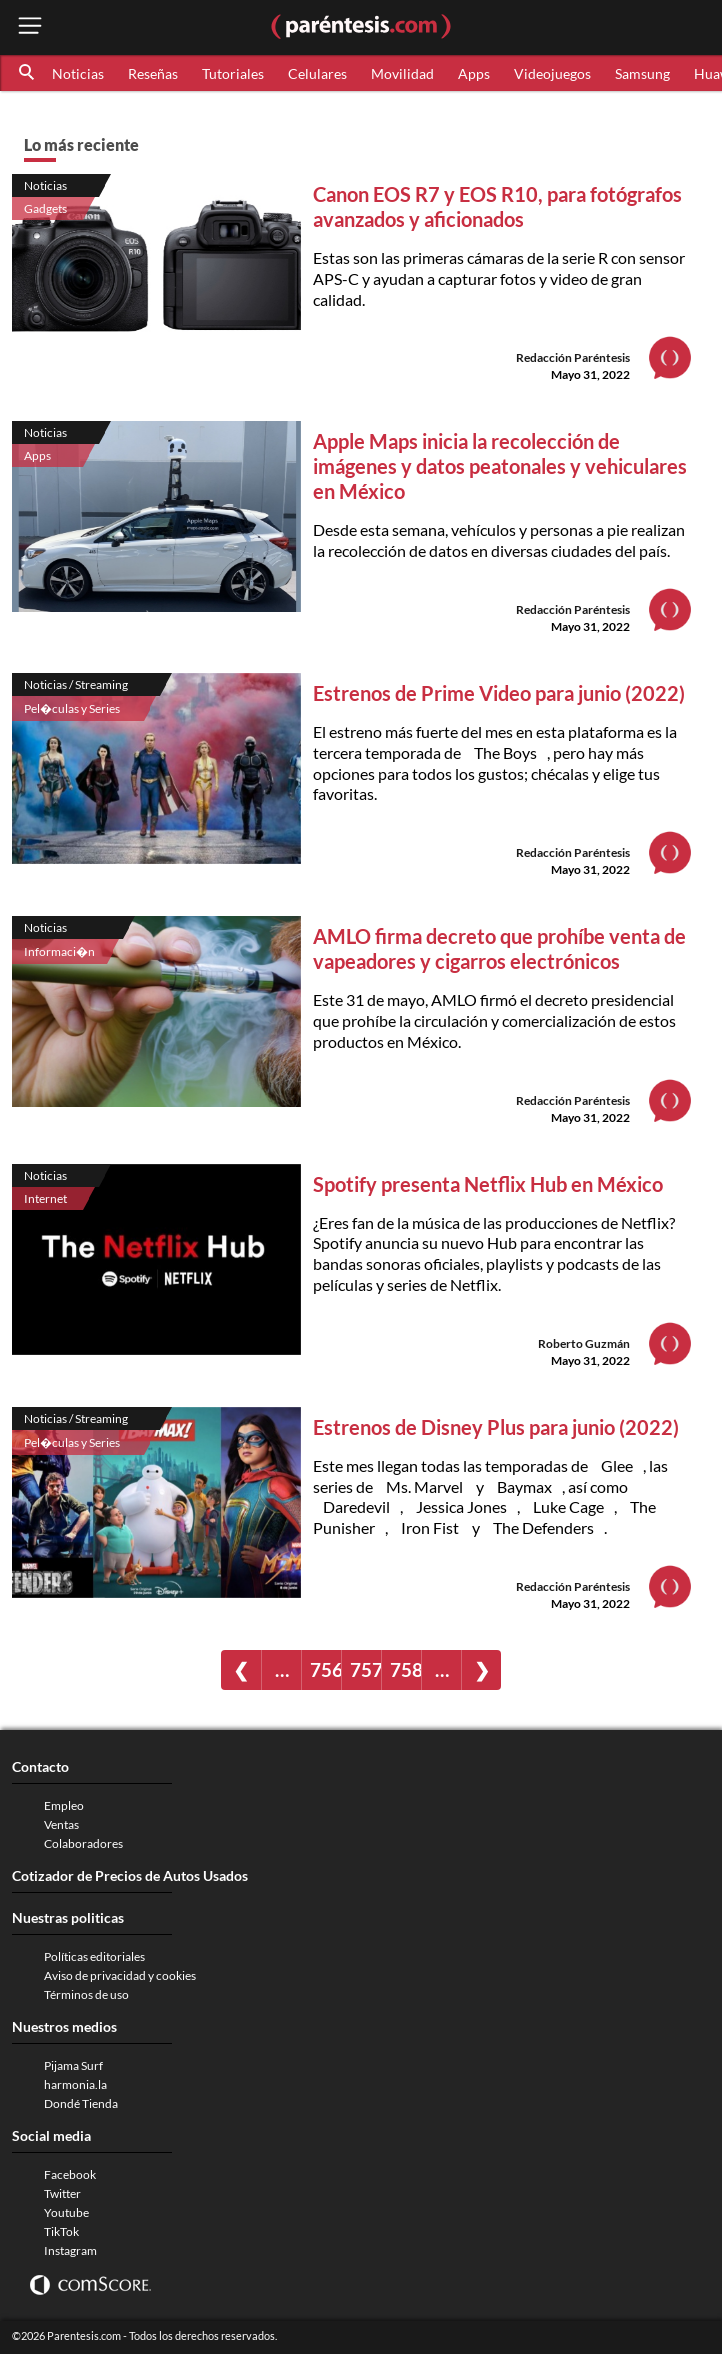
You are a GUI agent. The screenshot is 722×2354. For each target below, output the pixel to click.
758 (405, 1669)
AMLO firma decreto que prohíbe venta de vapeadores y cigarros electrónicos (499, 948)
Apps (474, 73)
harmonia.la (75, 2084)
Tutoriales (233, 73)
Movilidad (402, 73)
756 (325, 1669)
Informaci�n (59, 951)
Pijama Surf (73, 2065)
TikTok (61, 2231)
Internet (45, 1198)
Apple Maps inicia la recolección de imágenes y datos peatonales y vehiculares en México (500, 466)
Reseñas (153, 73)
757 (365, 1669)
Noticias (78, 73)
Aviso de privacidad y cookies (120, 1975)
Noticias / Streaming (76, 684)
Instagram (70, 2250)
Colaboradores (83, 1843)
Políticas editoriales (94, 1956)
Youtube (66, 2212)
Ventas (61, 1824)
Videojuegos (552, 73)
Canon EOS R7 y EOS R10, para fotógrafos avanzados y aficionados (497, 206)
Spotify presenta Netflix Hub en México (488, 1184)
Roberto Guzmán (584, 1343)
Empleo (64, 1805)
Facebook (70, 2174)
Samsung (642, 73)
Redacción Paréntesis (573, 357)
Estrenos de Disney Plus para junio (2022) (496, 1427)
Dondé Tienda (81, 2103)
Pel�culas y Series (72, 708)
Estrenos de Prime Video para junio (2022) (499, 693)
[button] (28, 73)
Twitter (62, 2193)
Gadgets (45, 208)
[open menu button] (30, 27)
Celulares (317, 73)
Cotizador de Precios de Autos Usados (130, 1875)
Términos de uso (86, 1994)
